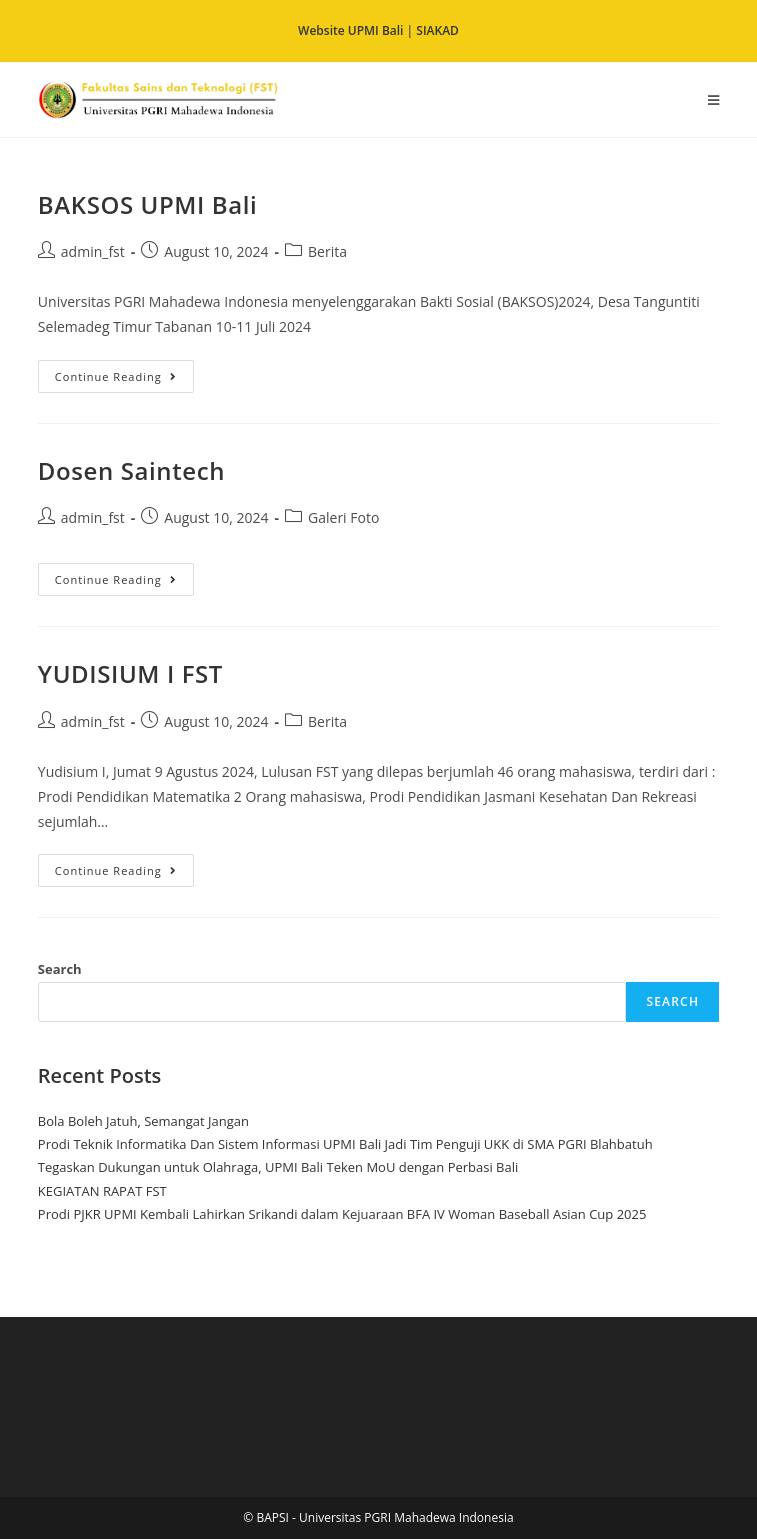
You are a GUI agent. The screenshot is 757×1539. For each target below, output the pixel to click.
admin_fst (93, 251)
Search (60, 969)
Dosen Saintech (131, 470)
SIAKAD (437, 30)
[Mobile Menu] (714, 100)
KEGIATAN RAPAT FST (102, 1191)
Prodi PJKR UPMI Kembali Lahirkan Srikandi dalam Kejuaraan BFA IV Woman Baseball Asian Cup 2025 (342, 1214)
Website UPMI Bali (350, 30)
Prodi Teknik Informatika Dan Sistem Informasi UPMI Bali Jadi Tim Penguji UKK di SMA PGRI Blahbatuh (345, 1144)
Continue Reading (124, 372)
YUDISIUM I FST (130, 673)
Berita (327, 251)
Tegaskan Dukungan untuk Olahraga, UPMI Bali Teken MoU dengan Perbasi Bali (278, 1167)
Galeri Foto (343, 517)
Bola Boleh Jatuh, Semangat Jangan (143, 1121)
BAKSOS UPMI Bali (148, 204)
